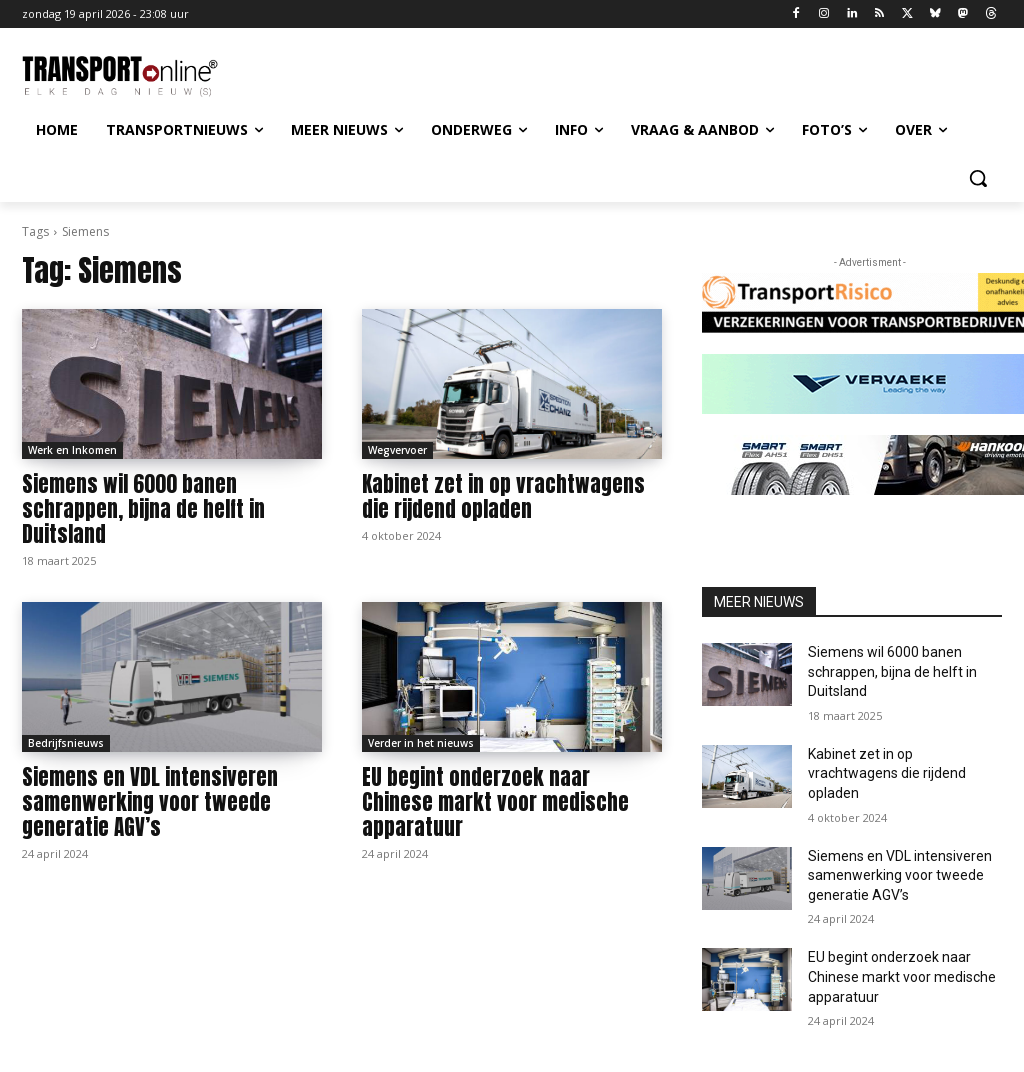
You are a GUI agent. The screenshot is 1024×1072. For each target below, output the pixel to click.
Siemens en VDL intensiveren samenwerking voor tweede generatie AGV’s (150, 802)
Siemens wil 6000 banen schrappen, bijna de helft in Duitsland (143, 509)
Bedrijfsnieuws (66, 743)
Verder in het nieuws (421, 743)
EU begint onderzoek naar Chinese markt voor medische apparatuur (495, 802)
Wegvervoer (397, 450)
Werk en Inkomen (72, 450)
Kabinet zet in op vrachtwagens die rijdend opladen (503, 496)
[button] (978, 178)
